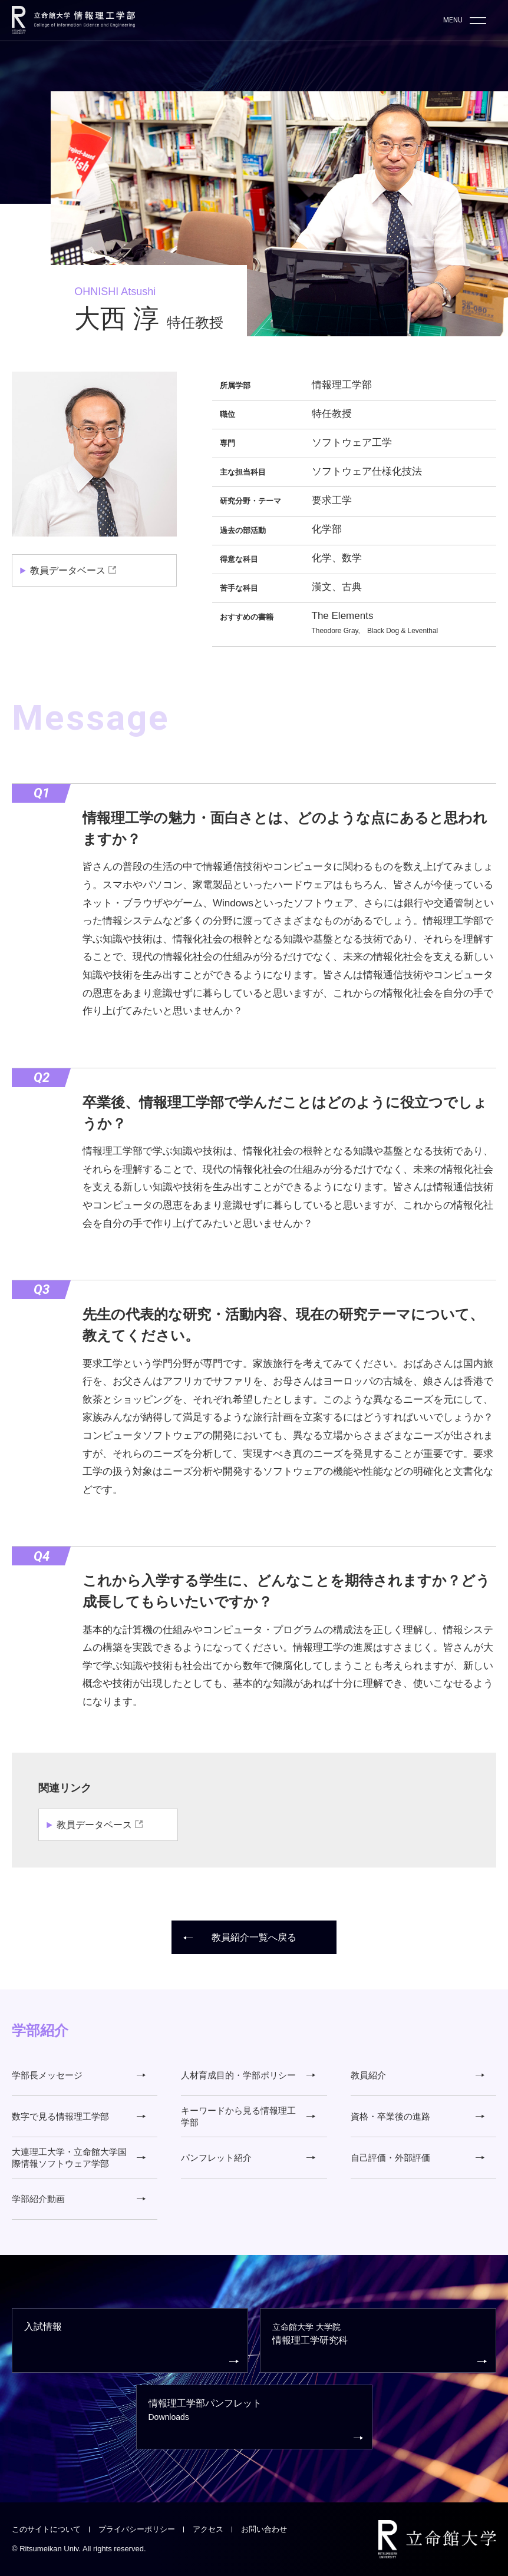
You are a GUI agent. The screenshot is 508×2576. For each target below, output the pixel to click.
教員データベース (67, 570)
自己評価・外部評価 (417, 2158)
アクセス (208, 2529)
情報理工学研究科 (379, 2344)
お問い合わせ (264, 2529)
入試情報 (131, 2344)
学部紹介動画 (79, 2199)
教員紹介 (417, 2075)
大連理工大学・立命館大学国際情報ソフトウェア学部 (79, 2157)
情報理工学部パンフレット (256, 2420)
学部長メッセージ (79, 2075)
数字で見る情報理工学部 (79, 2116)
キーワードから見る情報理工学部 (248, 2116)
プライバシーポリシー (136, 2529)
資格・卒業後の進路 (417, 2116)
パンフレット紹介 (248, 2158)
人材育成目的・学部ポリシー (248, 2075)
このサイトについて (46, 2529)
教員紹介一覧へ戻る (239, 1937)
